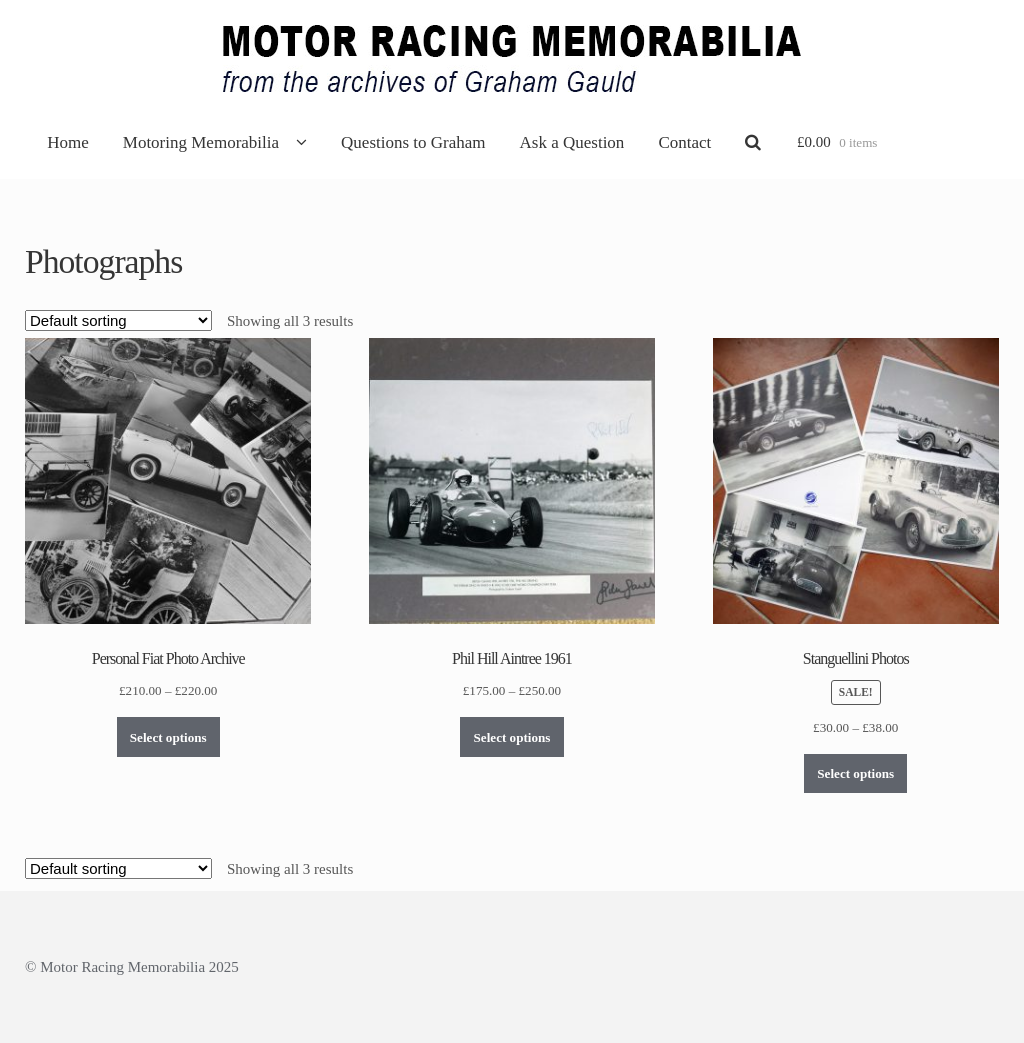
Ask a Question (572, 142)
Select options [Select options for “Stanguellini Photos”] (855, 773)
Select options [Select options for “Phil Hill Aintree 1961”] (512, 737)
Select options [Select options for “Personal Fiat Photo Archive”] (168, 737)
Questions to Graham (413, 142)
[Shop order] (118, 320)
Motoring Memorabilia (201, 142)
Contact (684, 142)
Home (68, 142)
